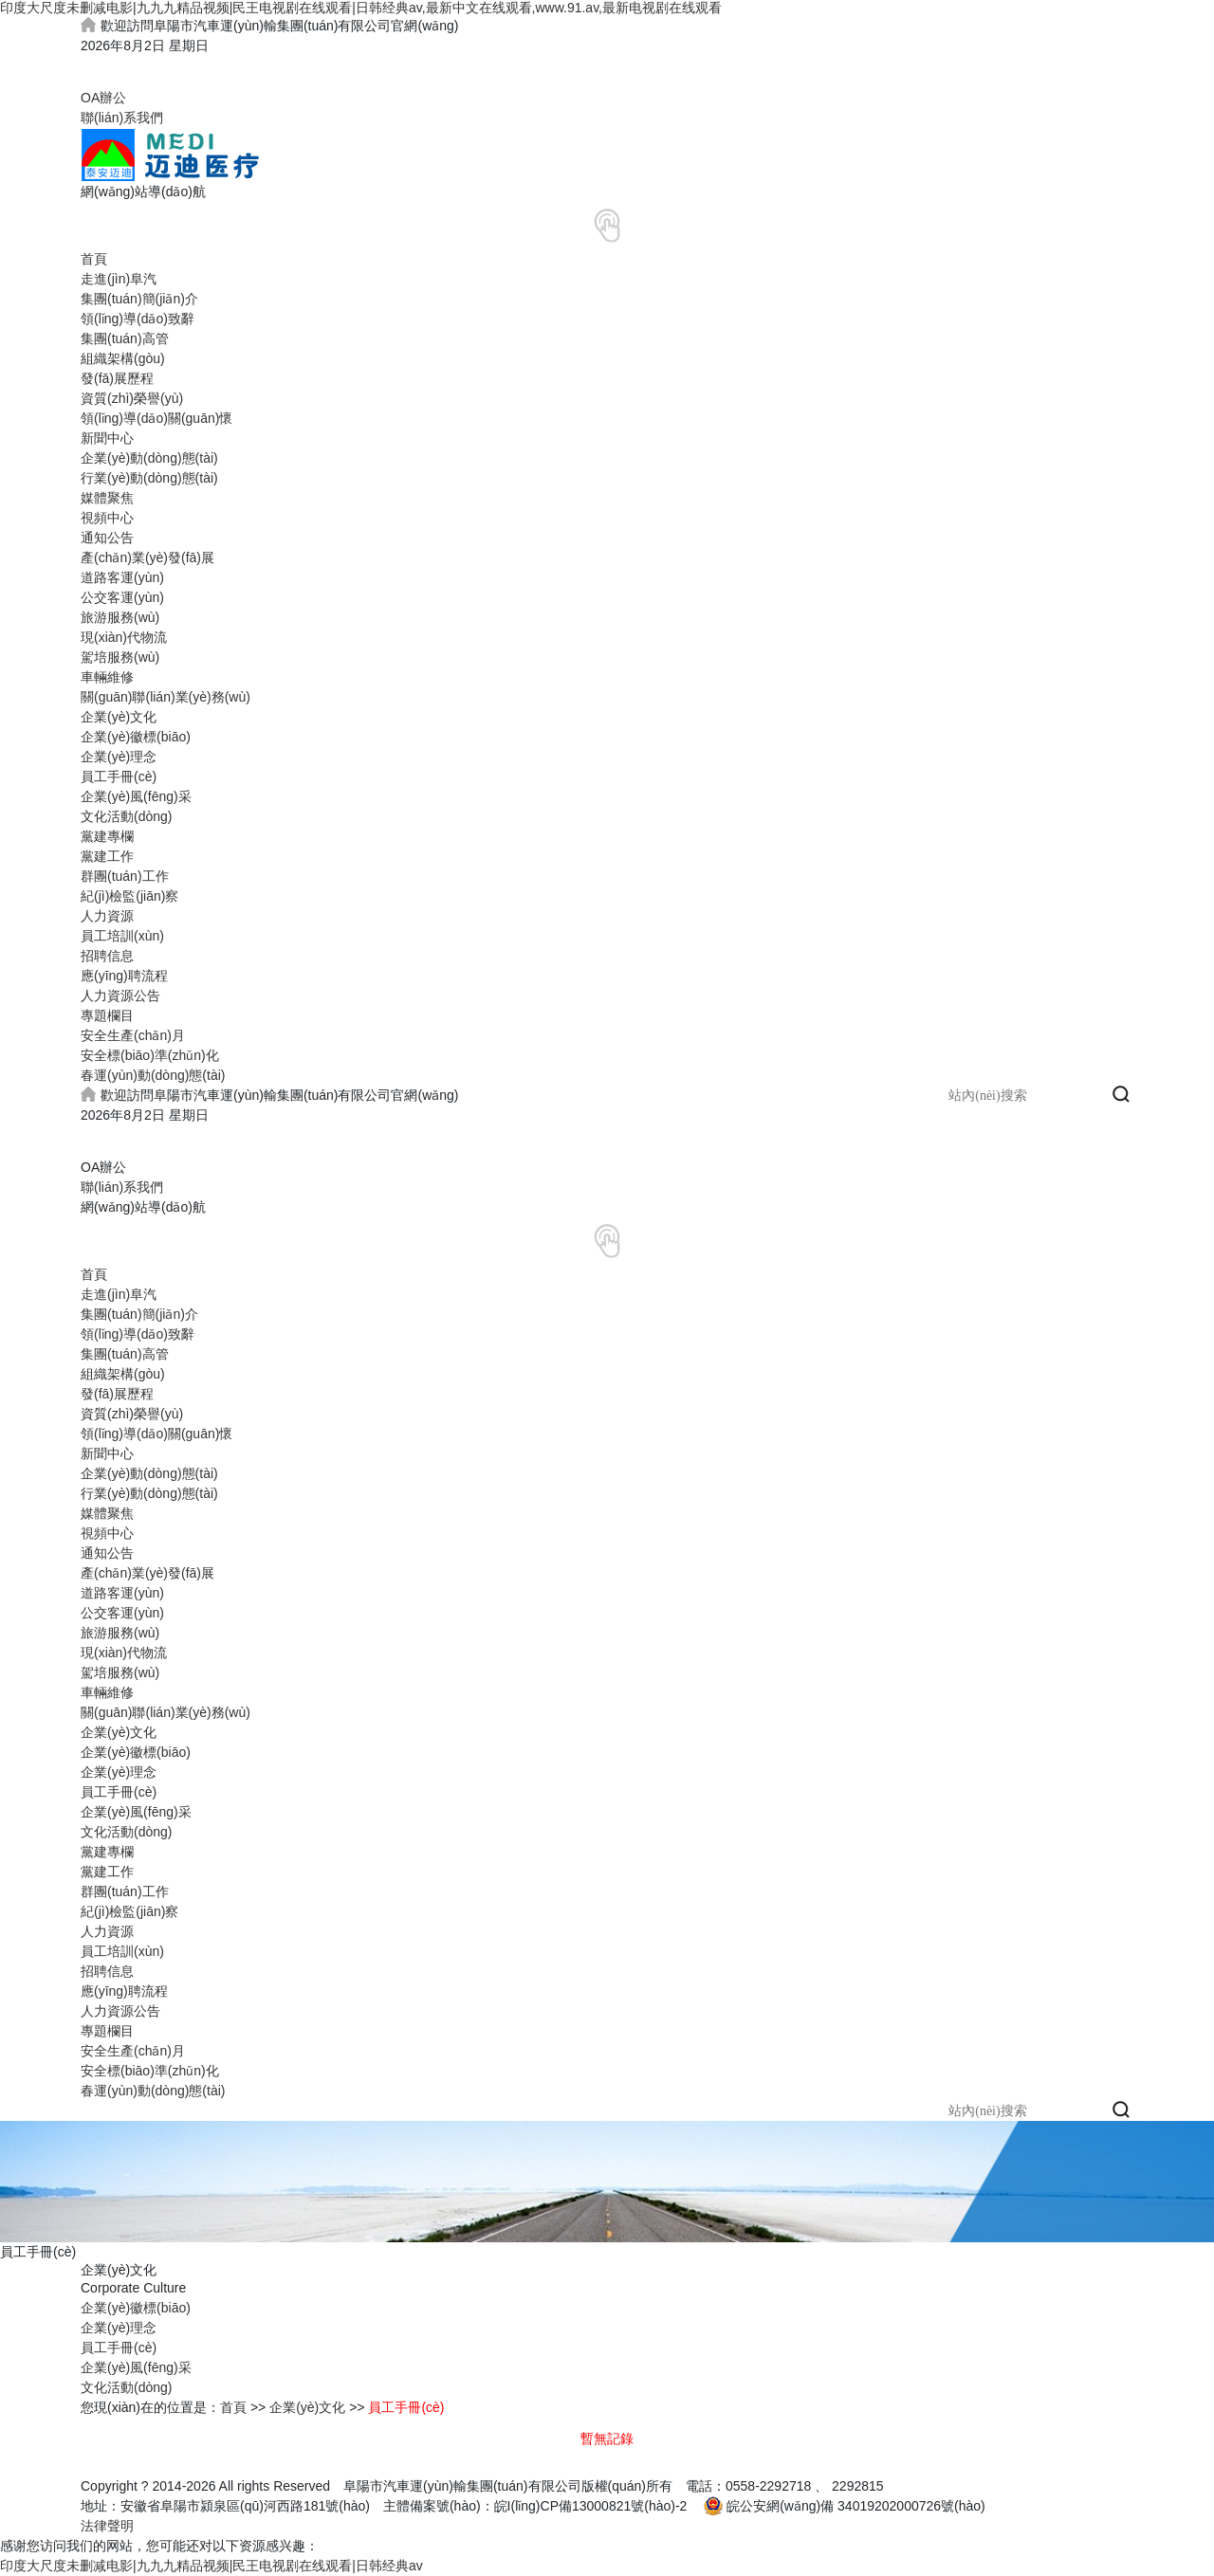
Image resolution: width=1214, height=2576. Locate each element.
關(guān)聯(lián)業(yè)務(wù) (165, 696)
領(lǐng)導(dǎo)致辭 (137, 318)
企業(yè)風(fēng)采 (136, 796)
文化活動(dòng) (126, 816)
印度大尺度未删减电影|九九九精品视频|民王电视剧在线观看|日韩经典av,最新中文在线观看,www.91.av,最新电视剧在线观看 (361, 7)
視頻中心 (107, 517)
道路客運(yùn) (122, 577)
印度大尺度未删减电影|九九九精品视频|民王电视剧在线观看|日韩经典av (211, 2565)
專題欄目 (107, 1015)
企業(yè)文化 (118, 716)
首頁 (94, 258)
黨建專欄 (107, 836)
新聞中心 (107, 438)
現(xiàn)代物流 (124, 637)
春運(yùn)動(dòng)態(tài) (153, 1075)
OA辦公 (103, 97)
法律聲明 (107, 2525)
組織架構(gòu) (123, 358)
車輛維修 (107, 677)
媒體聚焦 (107, 497)
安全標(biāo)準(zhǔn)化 (150, 1055)
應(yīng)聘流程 (124, 975)
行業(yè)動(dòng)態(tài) (149, 477)
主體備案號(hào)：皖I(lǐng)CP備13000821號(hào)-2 (535, 2505)
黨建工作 (107, 856)
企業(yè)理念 (118, 756)
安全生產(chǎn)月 (133, 1035)
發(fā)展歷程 (117, 378)
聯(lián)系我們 (122, 117)
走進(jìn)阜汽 (118, 278)
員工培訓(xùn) (122, 935)
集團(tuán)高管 (125, 338)
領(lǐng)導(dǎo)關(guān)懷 (156, 418)
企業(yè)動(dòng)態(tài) (149, 458)
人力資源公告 (120, 995)
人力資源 (107, 915)
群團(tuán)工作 (125, 876)
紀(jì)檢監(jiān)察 (129, 896)
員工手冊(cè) (118, 776)
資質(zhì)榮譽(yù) (132, 398)
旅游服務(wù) (120, 617)
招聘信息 (107, 955)
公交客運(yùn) (122, 597)
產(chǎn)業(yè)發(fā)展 (147, 557)
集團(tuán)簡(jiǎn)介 (139, 298)
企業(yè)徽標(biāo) (136, 736)
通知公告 (107, 537)
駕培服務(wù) (120, 657)
